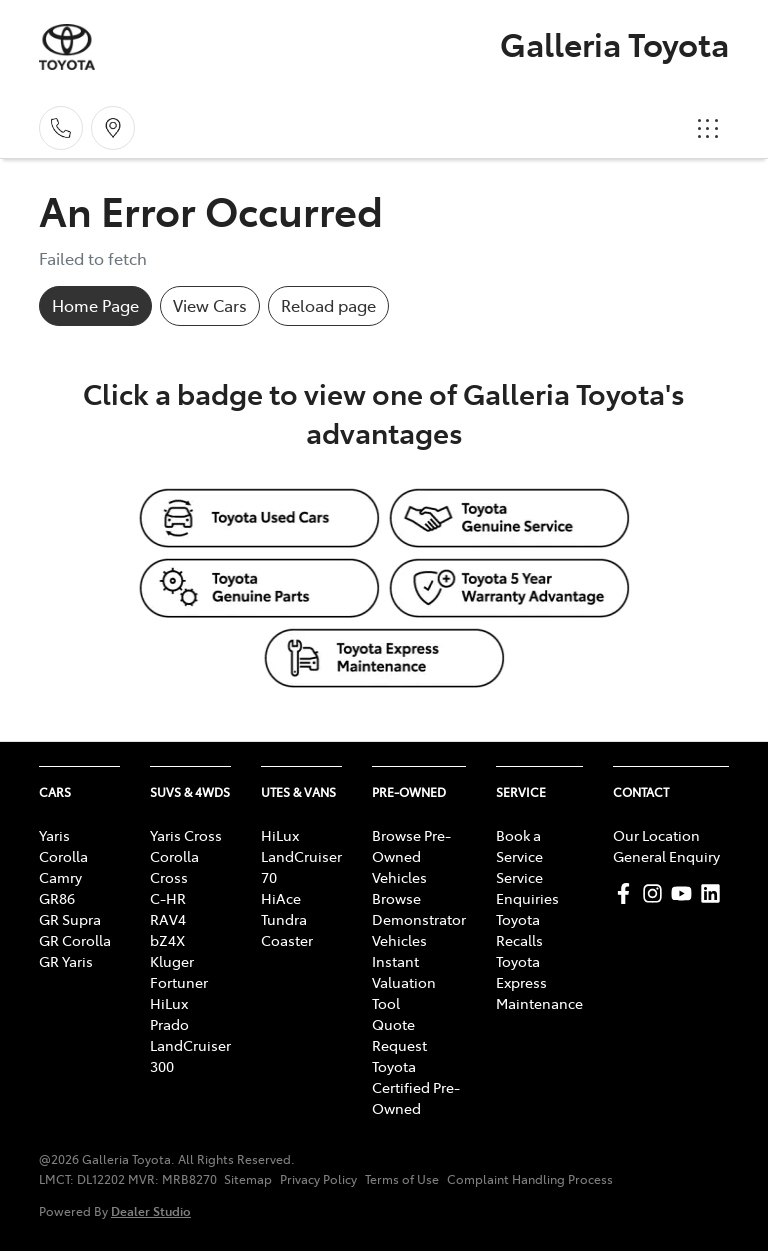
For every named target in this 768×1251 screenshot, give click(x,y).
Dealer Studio (151, 1210)
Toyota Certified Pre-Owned (416, 1087)
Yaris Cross (186, 835)
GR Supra (70, 919)
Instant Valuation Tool (404, 982)
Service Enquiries (527, 887)
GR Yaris (66, 961)
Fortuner (179, 982)
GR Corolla (75, 940)
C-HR (168, 898)
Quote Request (399, 1034)
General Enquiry (666, 856)
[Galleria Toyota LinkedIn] (714, 893)
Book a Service (519, 845)
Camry (60, 877)
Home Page (95, 305)
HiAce (281, 898)
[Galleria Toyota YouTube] (685, 893)
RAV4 (168, 919)
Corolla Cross (174, 866)
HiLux (169, 1003)
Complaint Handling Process (530, 1179)
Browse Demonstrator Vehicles (419, 919)
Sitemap (248, 1179)
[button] (708, 128)
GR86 (57, 898)
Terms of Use (402, 1179)
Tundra (284, 919)
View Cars (210, 305)
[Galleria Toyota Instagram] (656, 893)
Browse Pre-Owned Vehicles (411, 856)
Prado (169, 1024)
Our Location (656, 835)
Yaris (54, 835)
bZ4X (167, 940)
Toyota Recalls (519, 929)
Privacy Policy (318, 1179)
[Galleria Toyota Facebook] (627, 893)
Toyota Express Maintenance (539, 982)
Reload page (328, 305)
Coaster (287, 940)
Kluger (172, 961)
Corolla (63, 856)
